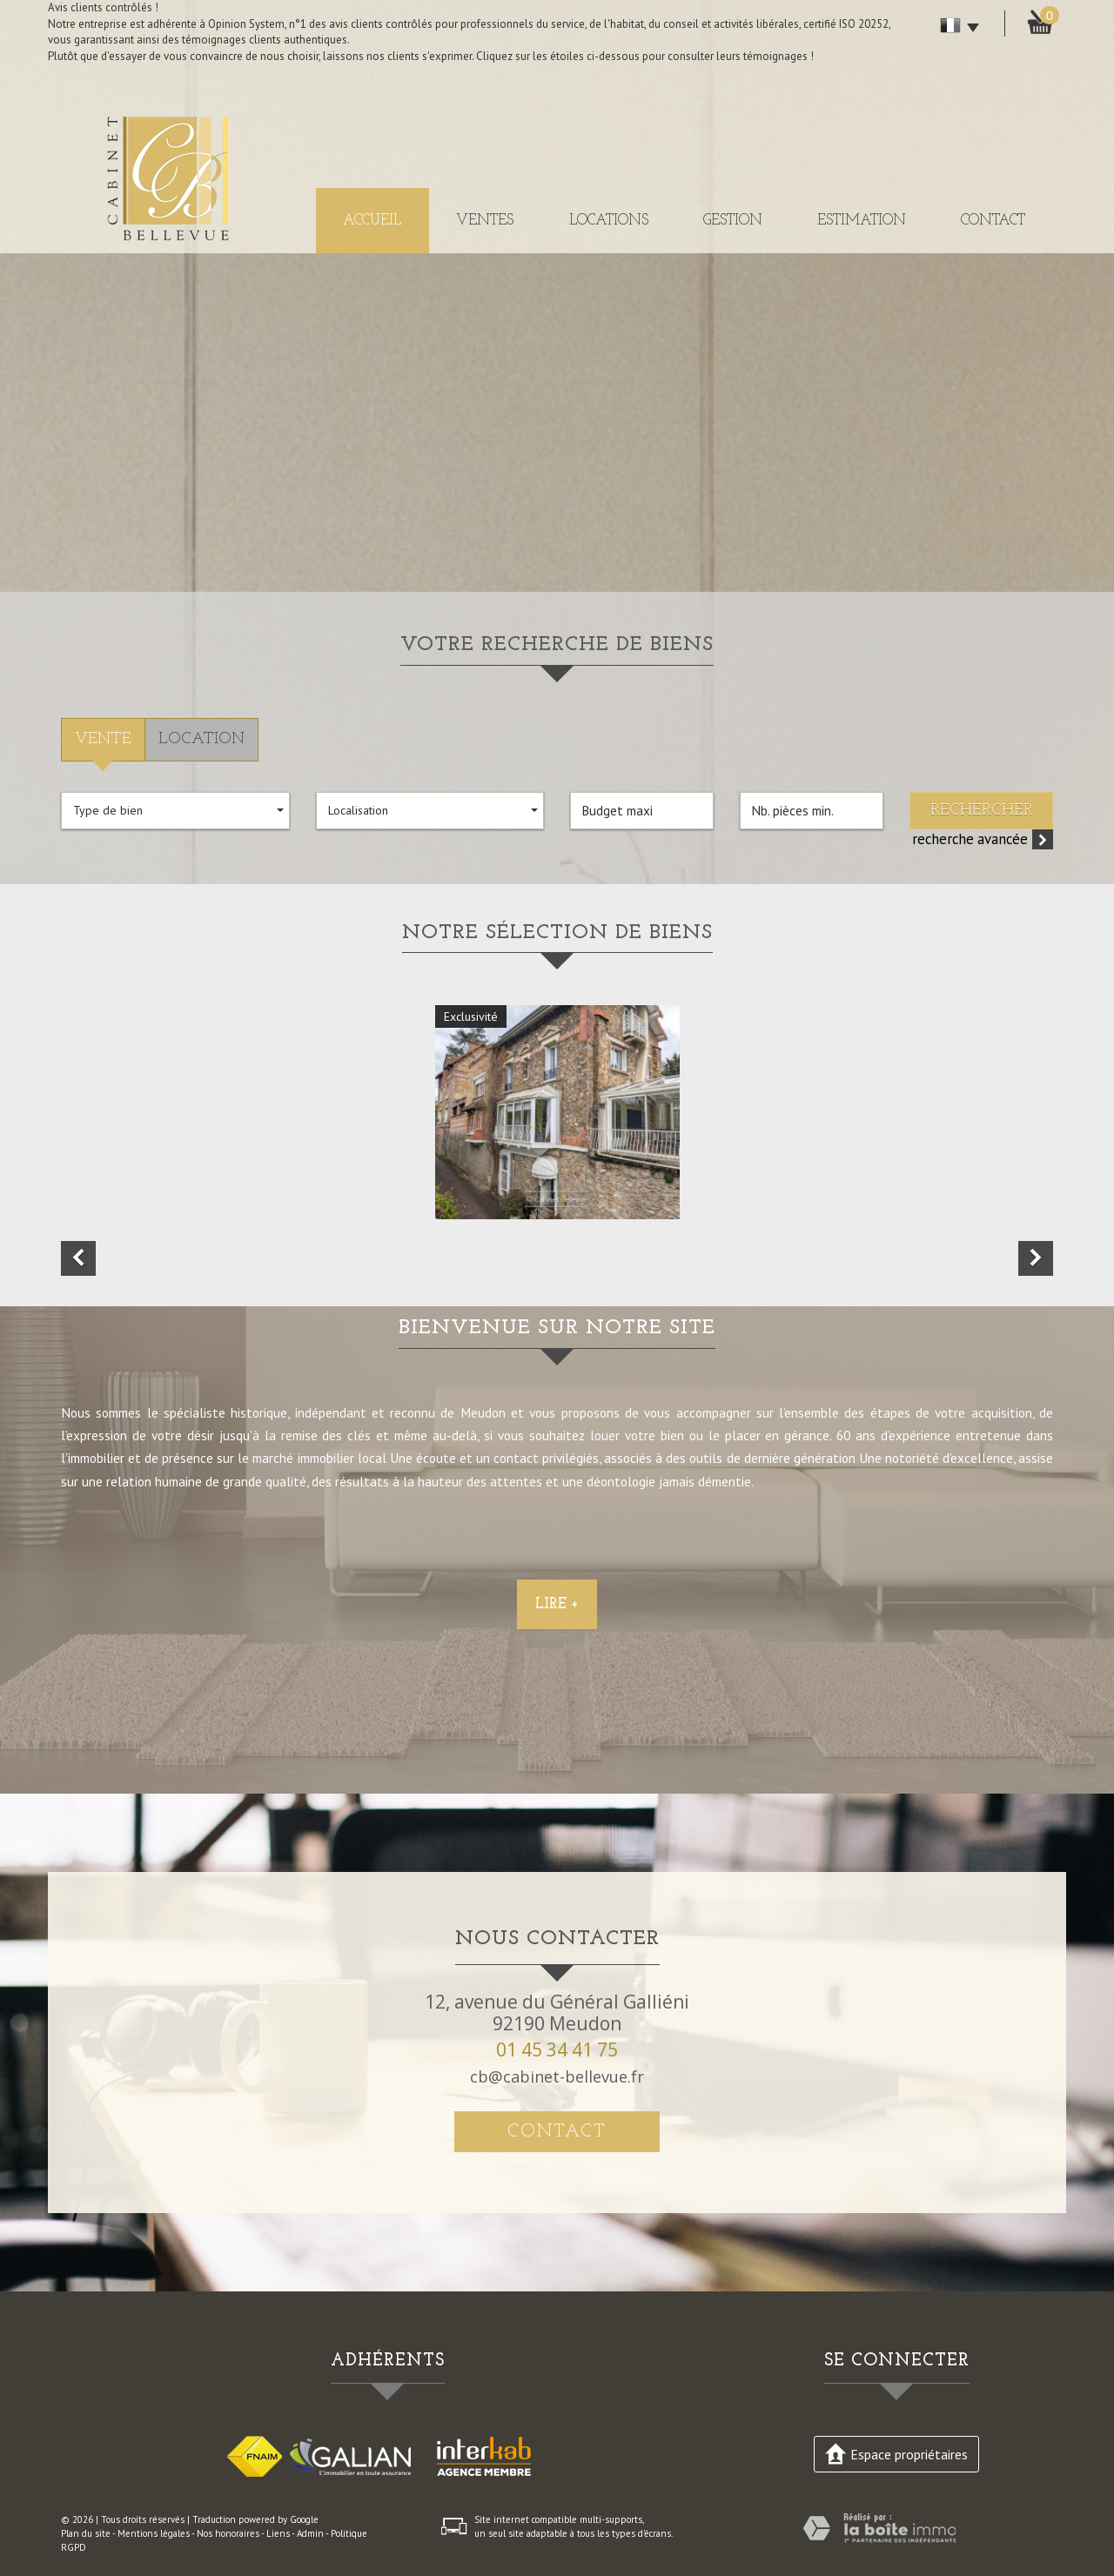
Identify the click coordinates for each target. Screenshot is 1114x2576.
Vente (103, 739)
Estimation (861, 220)
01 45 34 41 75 (557, 2049)
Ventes (484, 220)
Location (201, 739)
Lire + (557, 1684)
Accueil (372, 220)
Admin (310, 2533)
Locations (608, 220)
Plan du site (86, 2533)
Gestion (732, 220)
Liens (278, 2533)
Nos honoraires (228, 2533)
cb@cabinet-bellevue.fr (557, 2076)
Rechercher (981, 810)
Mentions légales (153, 2533)
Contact (993, 220)
